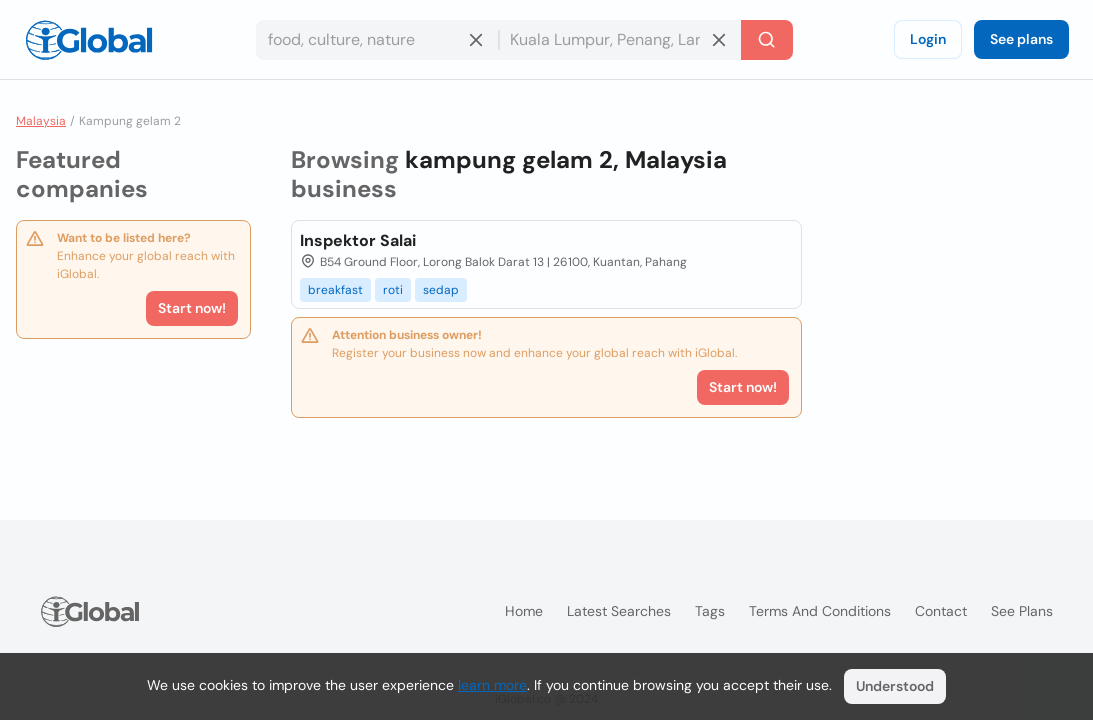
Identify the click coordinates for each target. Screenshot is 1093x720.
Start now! (192, 308)
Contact (941, 611)
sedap (441, 290)
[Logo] (89, 40)
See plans (1021, 39)
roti (393, 290)
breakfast (335, 290)
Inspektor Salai (358, 240)
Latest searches (619, 611)
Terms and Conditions (820, 611)
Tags (710, 611)
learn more (492, 685)
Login (928, 39)
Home (524, 611)
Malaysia (41, 121)
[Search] (767, 40)
